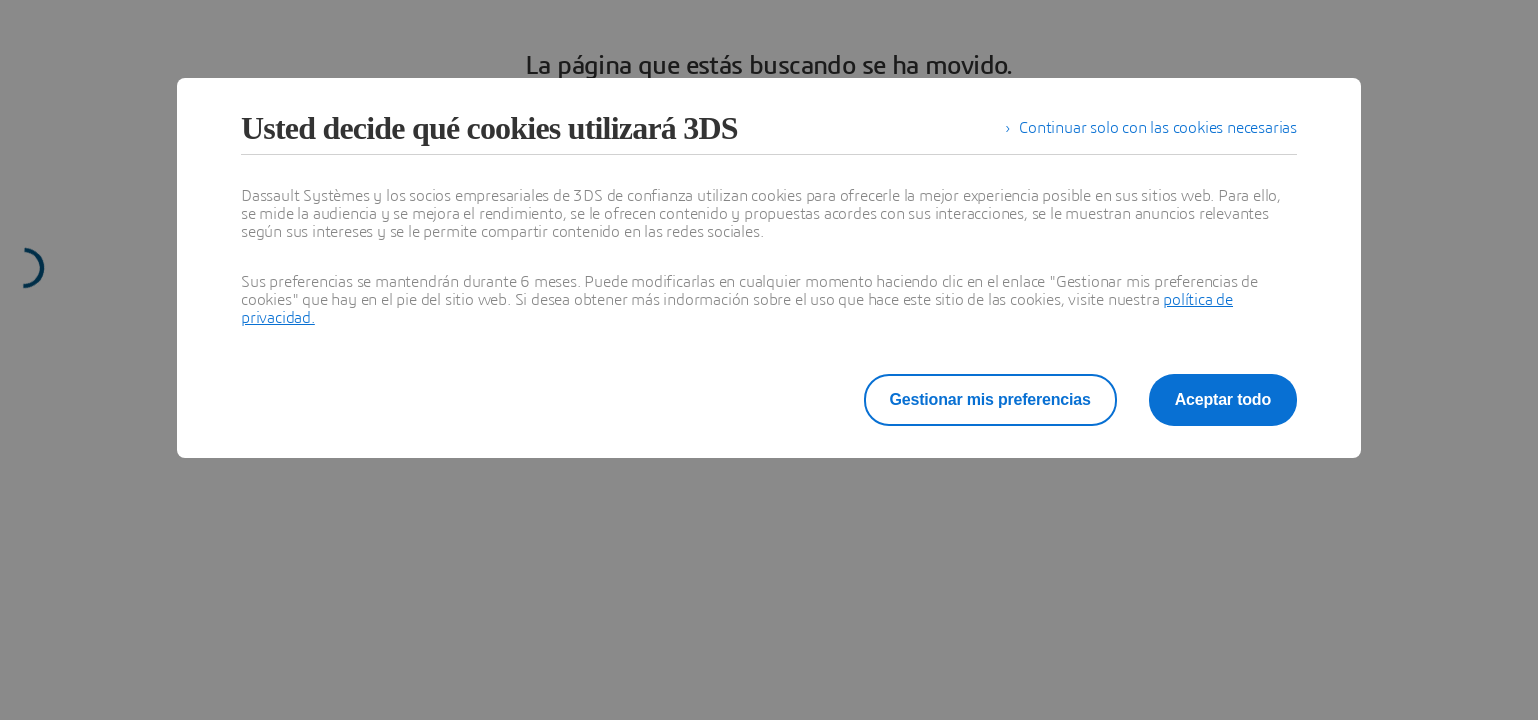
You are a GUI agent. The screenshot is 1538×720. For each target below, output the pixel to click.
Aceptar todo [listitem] (1226, 400)
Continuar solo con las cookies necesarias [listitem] (1158, 128)
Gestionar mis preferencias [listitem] (1005, 400)
